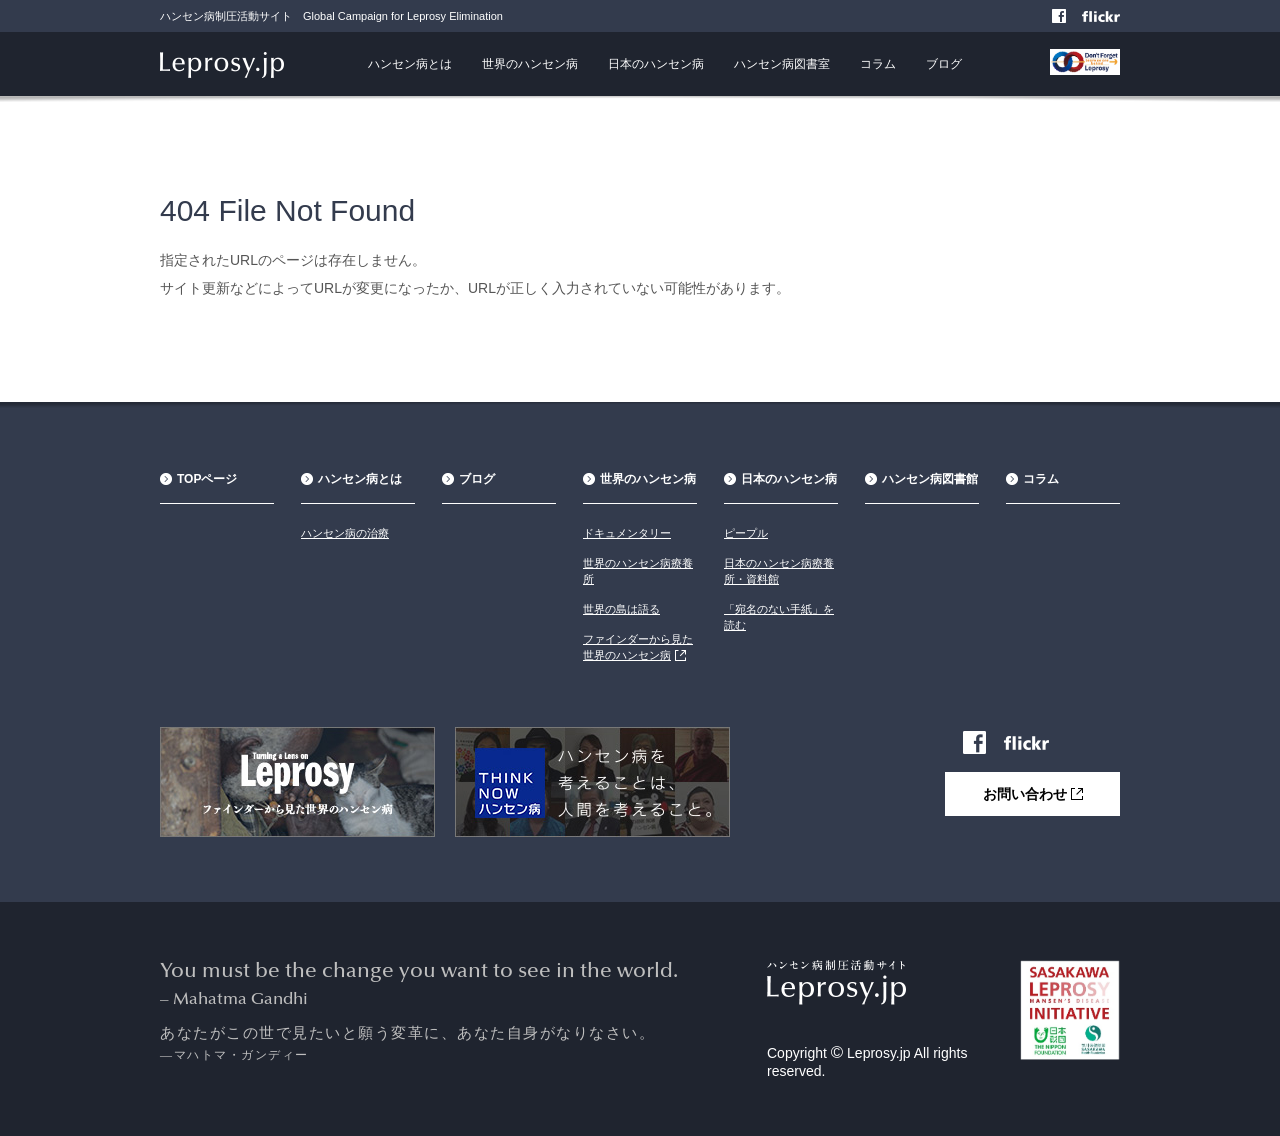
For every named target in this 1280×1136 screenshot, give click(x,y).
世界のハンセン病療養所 (638, 571)
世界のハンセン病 (530, 64)
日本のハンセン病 (656, 64)
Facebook (1060, 17)
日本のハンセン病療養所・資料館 (779, 571)
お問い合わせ (1033, 794)
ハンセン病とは (410, 64)
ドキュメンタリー (627, 533)
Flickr (1111, 17)
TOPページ (207, 479)
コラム (878, 64)
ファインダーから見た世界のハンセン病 (638, 647)
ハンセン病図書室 (782, 64)
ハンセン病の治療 (345, 533)
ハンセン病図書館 (930, 479)
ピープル (746, 533)
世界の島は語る (621, 609)
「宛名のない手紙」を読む (779, 617)
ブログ (944, 64)
